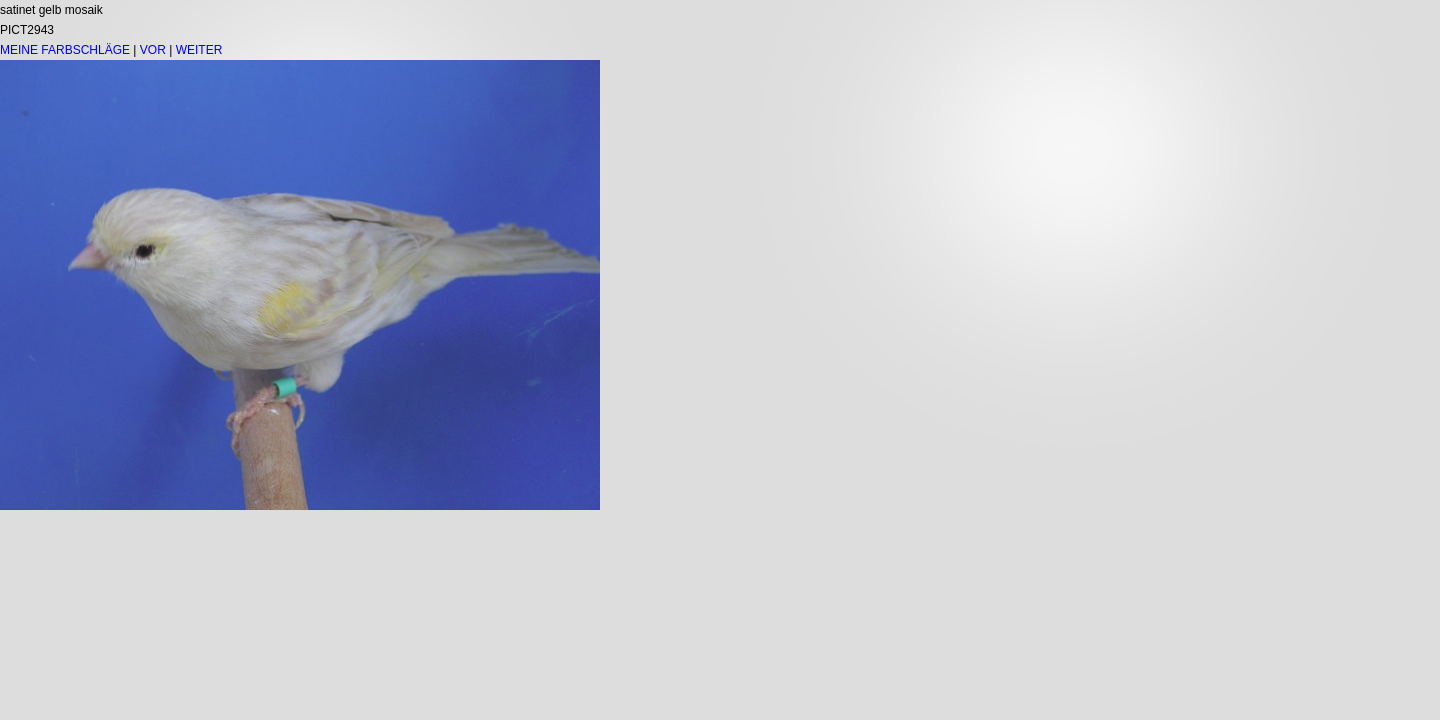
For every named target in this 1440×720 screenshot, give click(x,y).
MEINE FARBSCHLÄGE (65, 50)
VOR (153, 50)
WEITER (199, 50)
